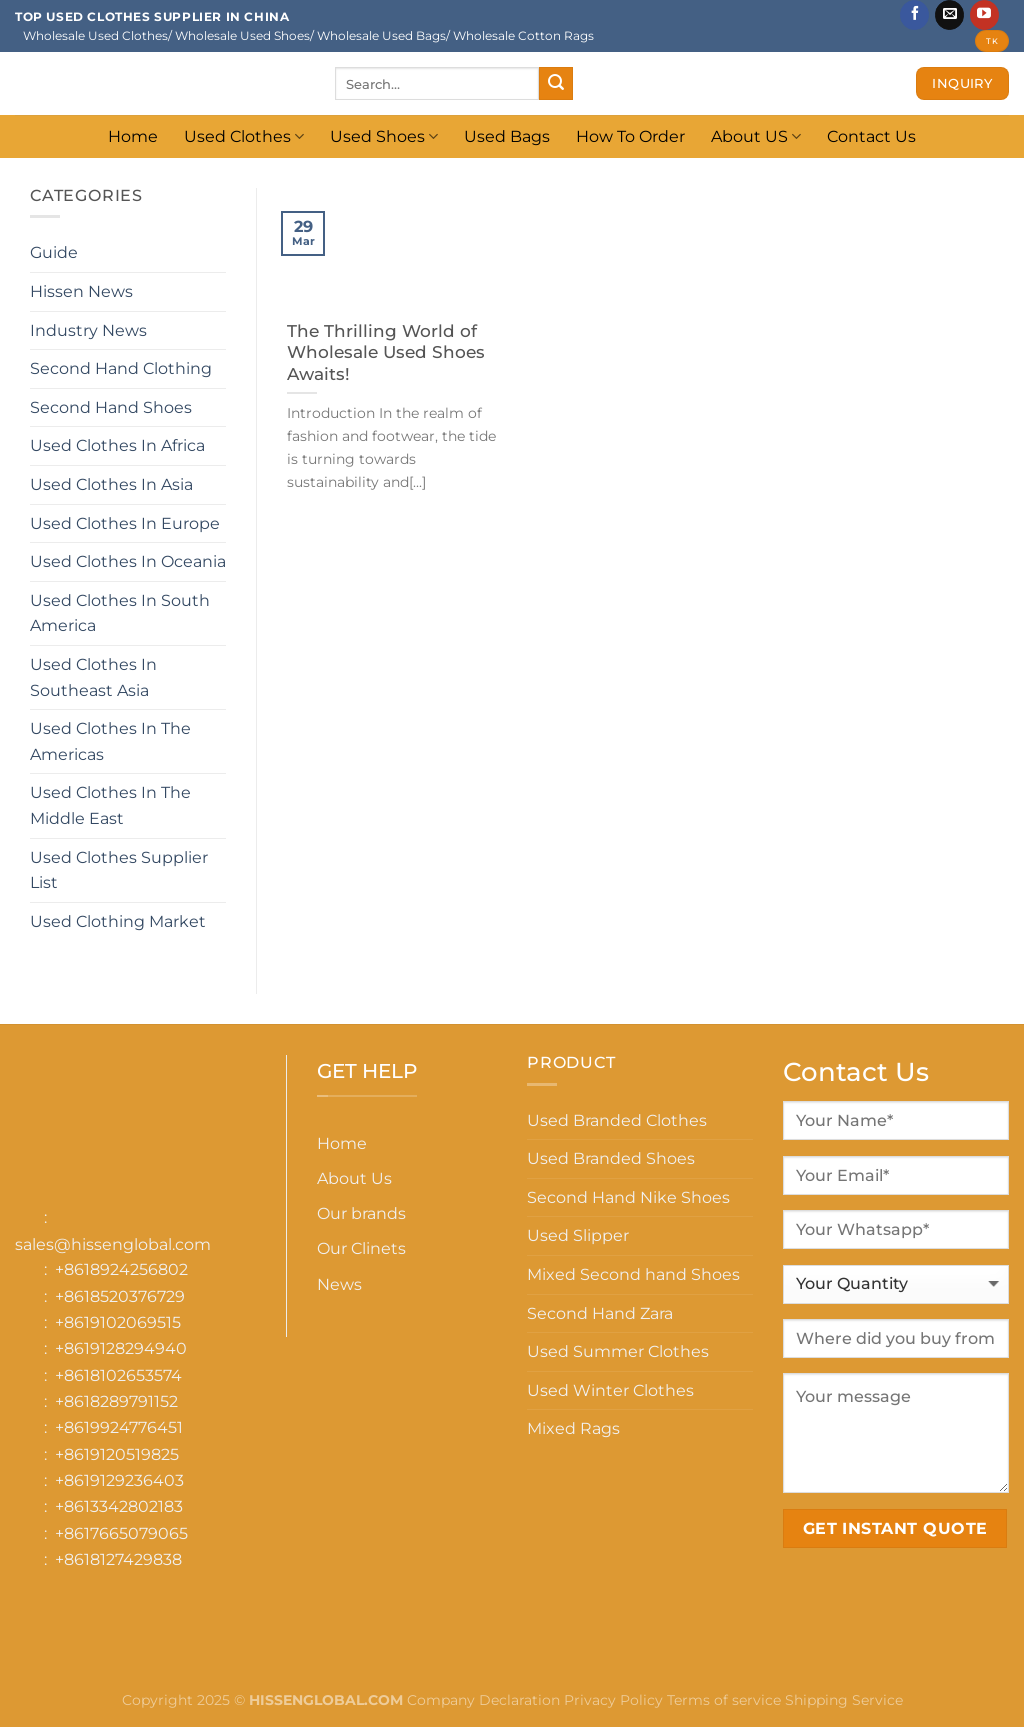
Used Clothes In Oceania (128, 561)
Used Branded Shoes (611, 1158)
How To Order (630, 136)
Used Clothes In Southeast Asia (93, 677)
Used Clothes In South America (120, 613)
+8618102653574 (118, 1375)
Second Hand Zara (600, 1313)
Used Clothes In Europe (125, 523)
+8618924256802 (121, 1269)
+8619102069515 (118, 1322)
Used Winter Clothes (610, 1390)
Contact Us (871, 136)
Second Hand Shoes (111, 407)
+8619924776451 (119, 1427)
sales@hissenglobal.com (113, 1244)
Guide (54, 252)
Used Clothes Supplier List (119, 870)
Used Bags (507, 136)
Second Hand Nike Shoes (628, 1197)
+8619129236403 (119, 1480)
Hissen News (81, 291)
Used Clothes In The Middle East (110, 805)
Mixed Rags (573, 1428)
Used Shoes (384, 136)
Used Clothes (244, 136)
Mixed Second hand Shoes (633, 1274)
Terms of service (724, 1700)
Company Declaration (481, 1700)
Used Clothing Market (118, 921)
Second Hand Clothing (121, 368)
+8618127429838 (118, 1559)
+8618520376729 (120, 1296)
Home (133, 136)
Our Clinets (361, 1248)
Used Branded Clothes (617, 1120)
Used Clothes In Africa (117, 445)
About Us (354, 1178)
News (339, 1284)
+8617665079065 (121, 1533)
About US (756, 136)
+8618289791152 (116, 1401)
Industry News (88, 330)
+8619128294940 (121, 1348)
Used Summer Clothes (618, 1351)
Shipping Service (844, 1700)
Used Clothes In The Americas (110, 741)
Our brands (361, 1213)
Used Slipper (578, 1235)
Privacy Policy (613, 1700)
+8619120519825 (117, 1454)
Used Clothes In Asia (111, 484)
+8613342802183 (119, 1506)
